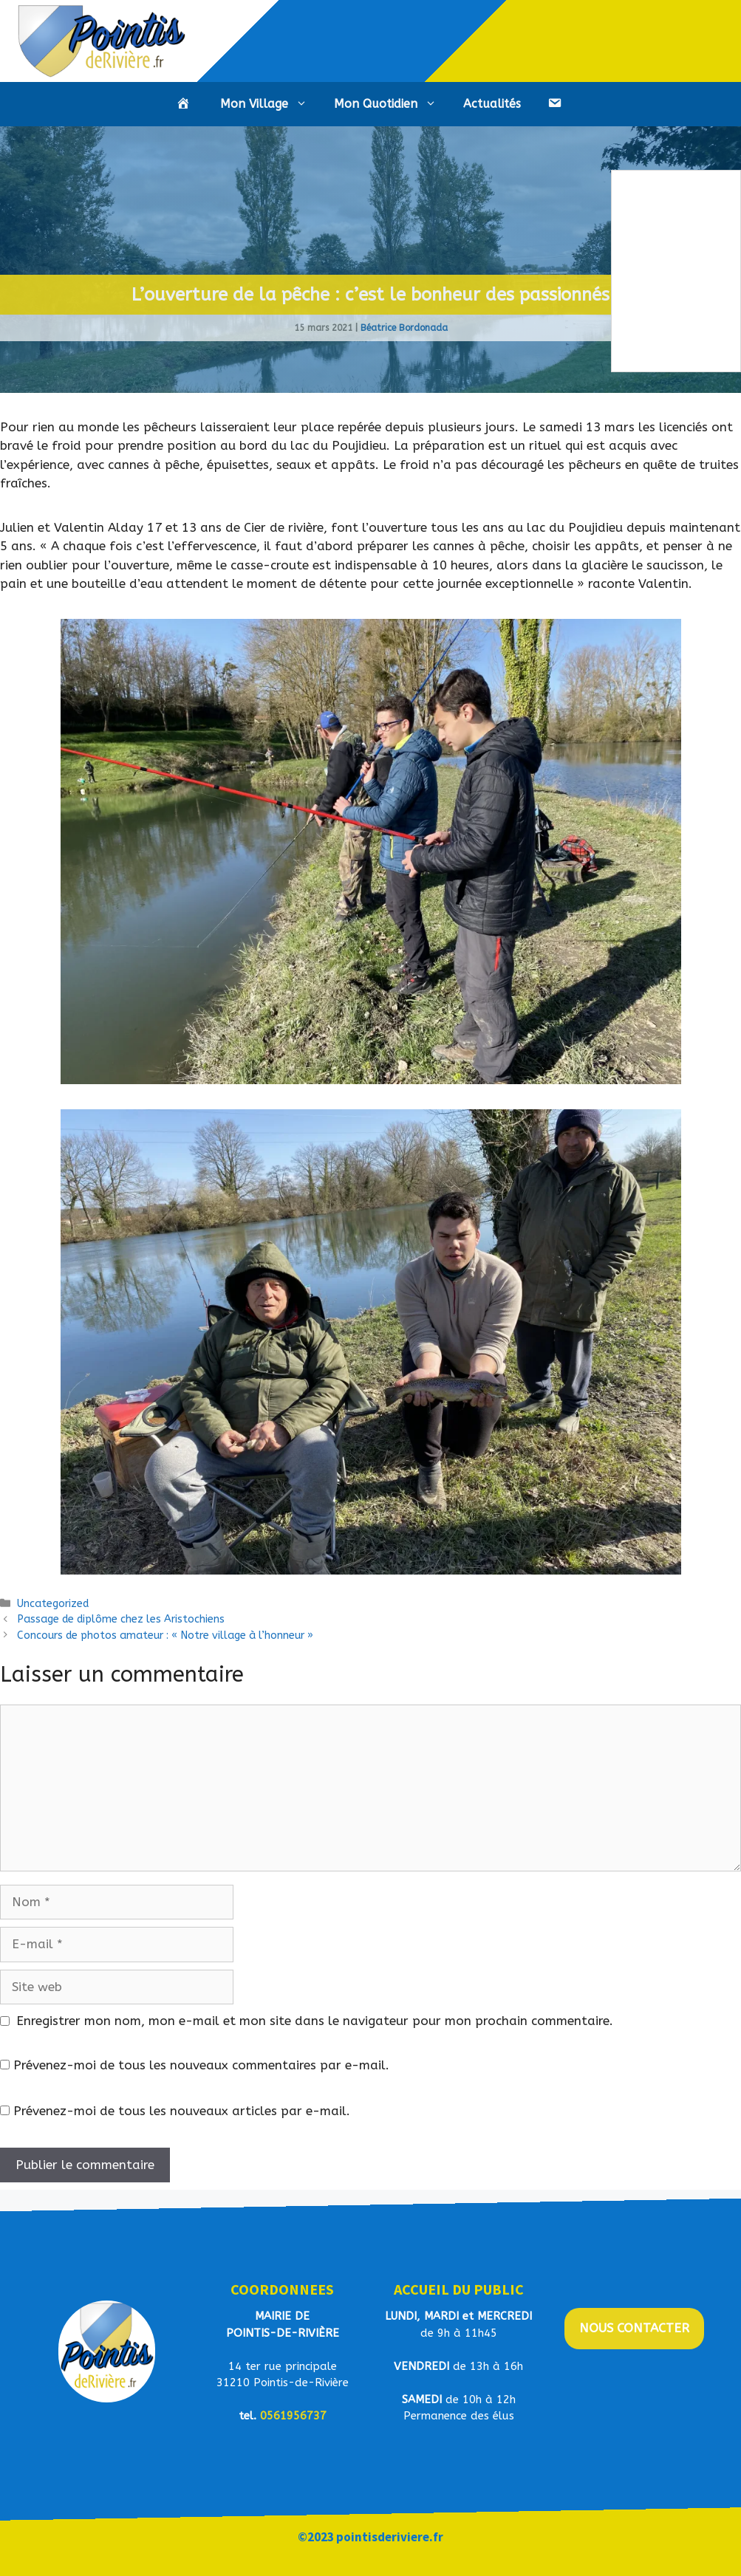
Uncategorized (53, 1603)
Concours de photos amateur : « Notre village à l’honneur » (165, 1635)
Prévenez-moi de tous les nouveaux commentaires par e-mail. (201, 2065)
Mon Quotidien (392, 104)
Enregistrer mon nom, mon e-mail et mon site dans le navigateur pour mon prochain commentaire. (314, 2020)
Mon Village (270, 104)
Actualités (492, 104)
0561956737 (293, 2415)
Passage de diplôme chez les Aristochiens (121, 1619)
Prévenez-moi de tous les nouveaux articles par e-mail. (181, 2110)
